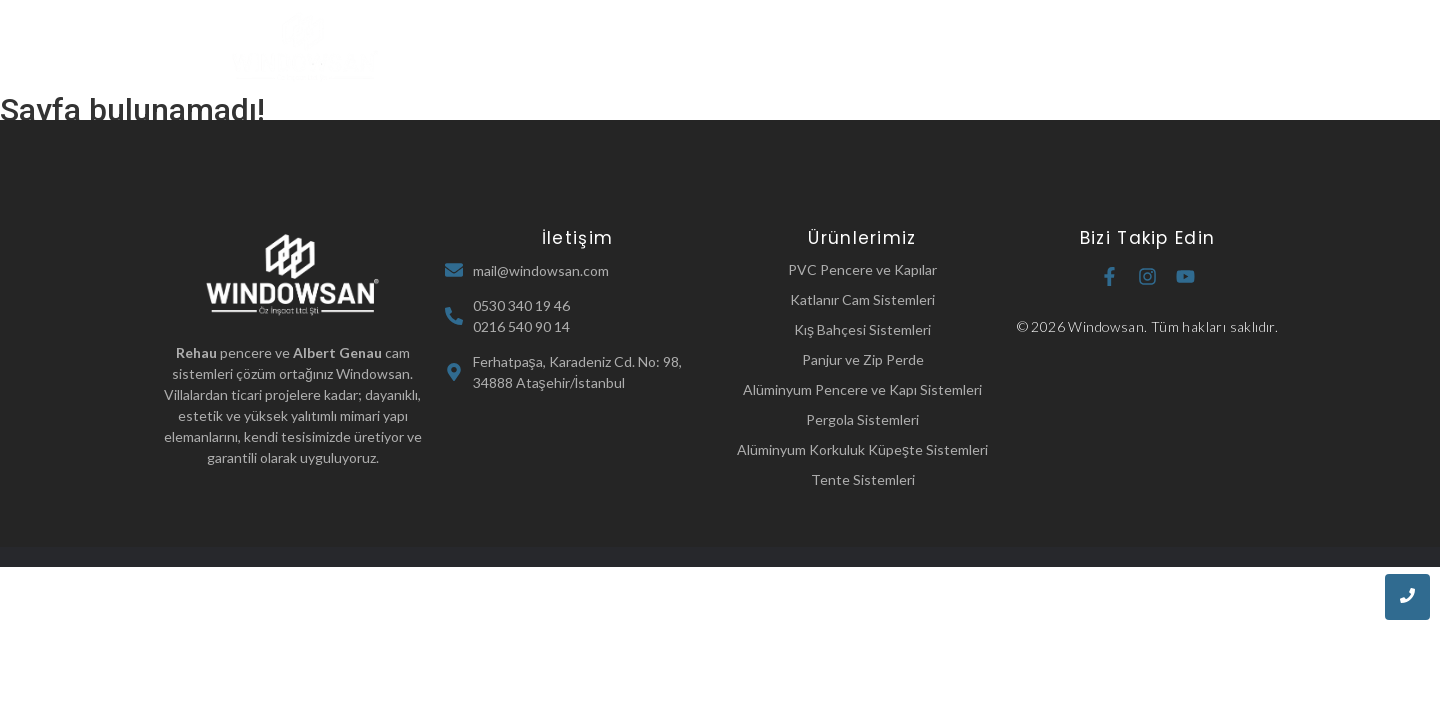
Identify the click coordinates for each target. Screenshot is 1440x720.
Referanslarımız (932, 47)
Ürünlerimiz (804, 47)
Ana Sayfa (572, 47)
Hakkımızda (685, 47)
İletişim (1049, 47)
